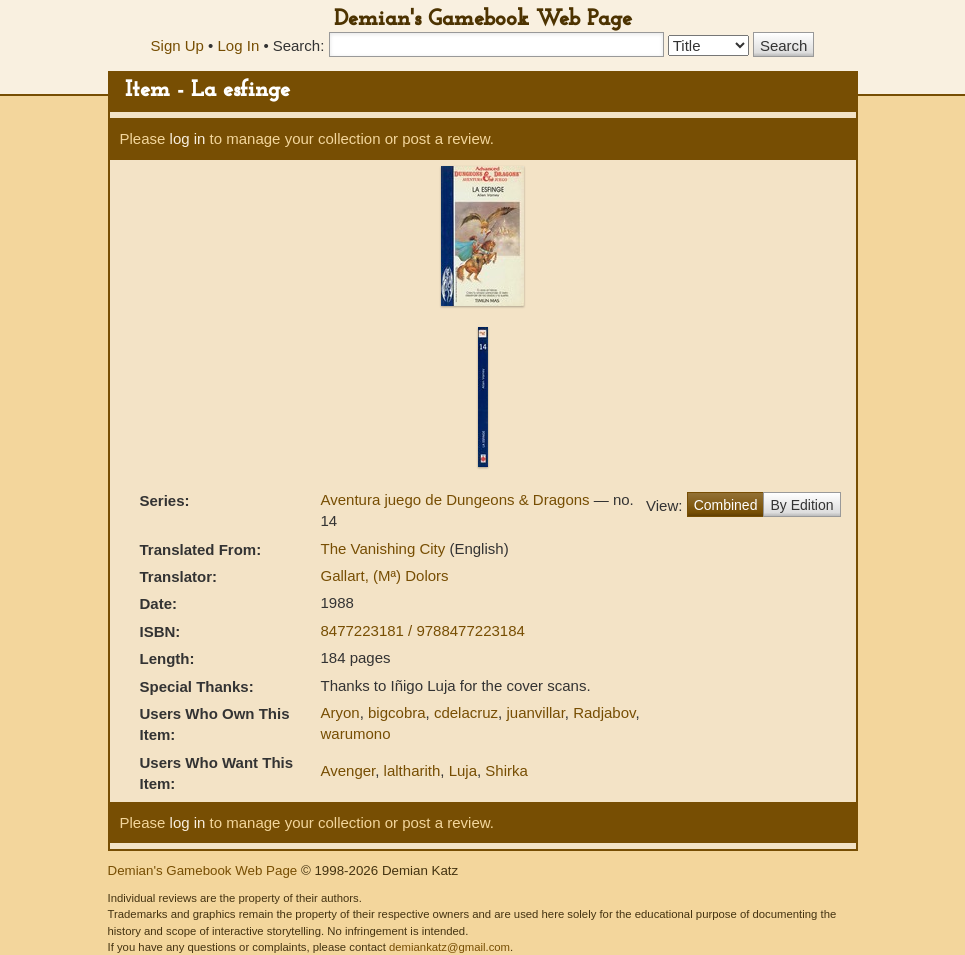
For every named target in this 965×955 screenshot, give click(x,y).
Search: (299, 45)
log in (188, 138)
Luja (463, 770)
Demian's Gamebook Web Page (483, 19)
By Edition (801, 505)
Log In (239, 45)
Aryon (339, 712)
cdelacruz (466, 712)
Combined (726, 505)
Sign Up (177, 45)
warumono (355, 733)
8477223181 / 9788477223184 (422, 630)
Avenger (347, 770)
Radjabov (604, 712)
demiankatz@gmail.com (449, 947)
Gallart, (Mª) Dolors (384, 575)
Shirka (506, 770)
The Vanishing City (384, 548)
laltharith (412, 770)
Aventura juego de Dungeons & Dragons (456, 499)
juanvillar (535, 712)
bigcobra (397, 712)
